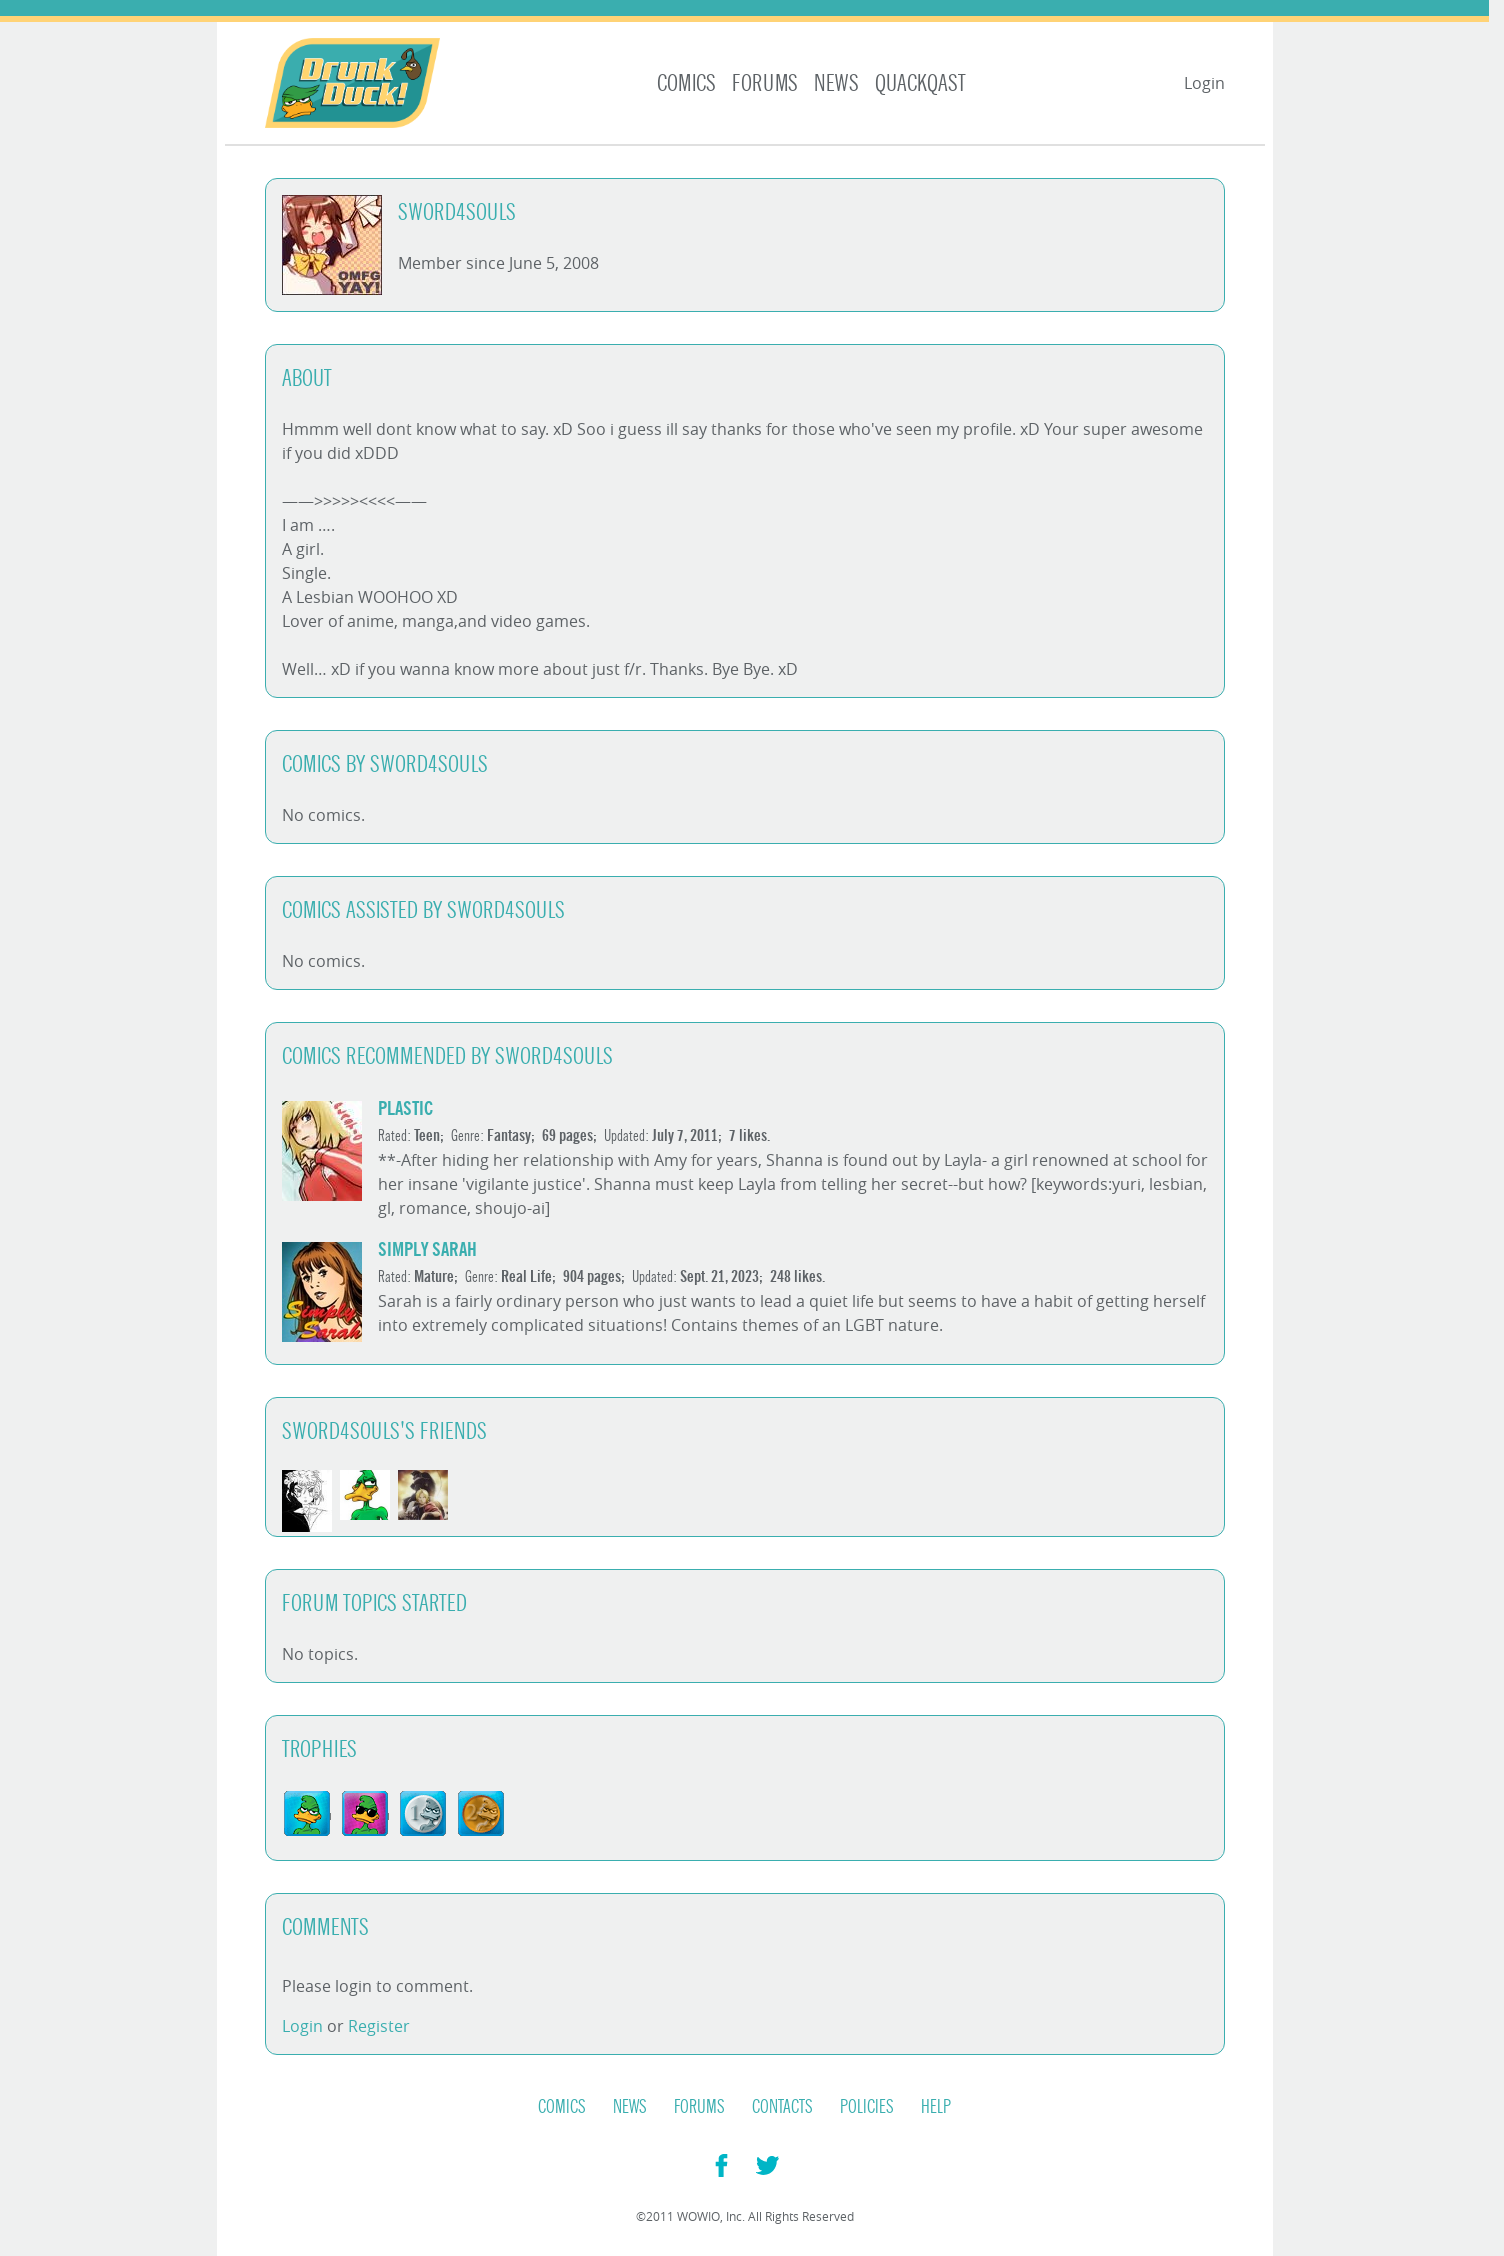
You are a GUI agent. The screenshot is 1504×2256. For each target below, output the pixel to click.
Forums (765, 83)
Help (936, 2107)
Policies (867, 2107)
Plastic (405, 1108)
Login (1204, 83)
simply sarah (427, 1249)
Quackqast (920, 83)
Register (379, 2026)
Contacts (782, 2107)
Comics (686, 83)
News (836, 83)
